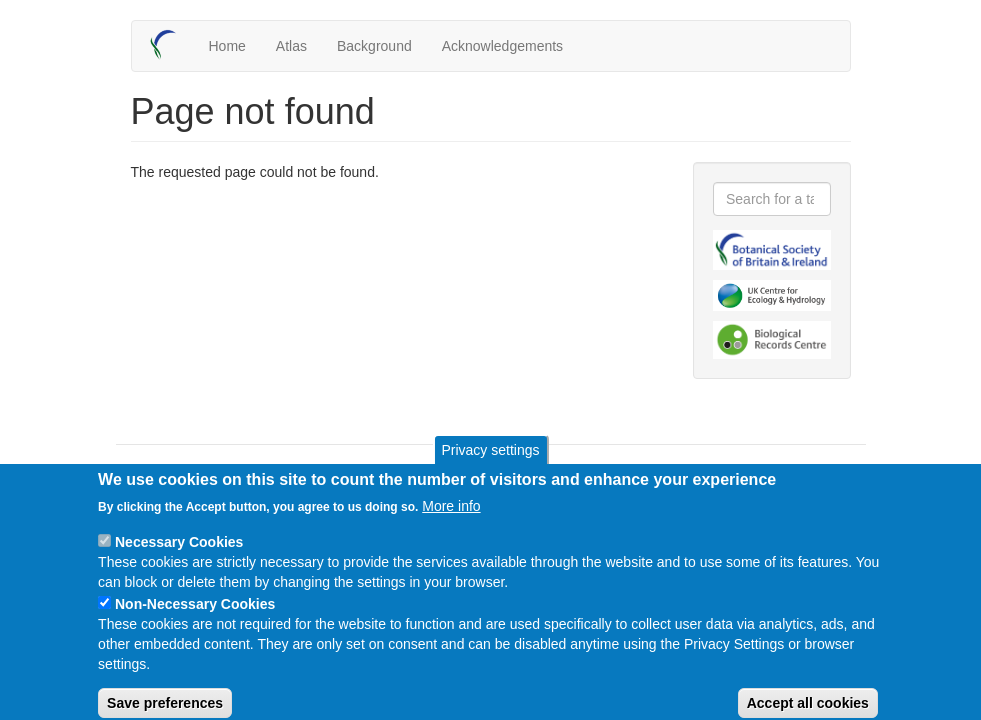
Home (227, 46)
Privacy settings (490, 465)
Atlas (291, 46)
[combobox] (772, 199)
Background (374, 46)
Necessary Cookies (179, 557)
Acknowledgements (502, 46)
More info (451, 521)
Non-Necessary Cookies (195, 619)
